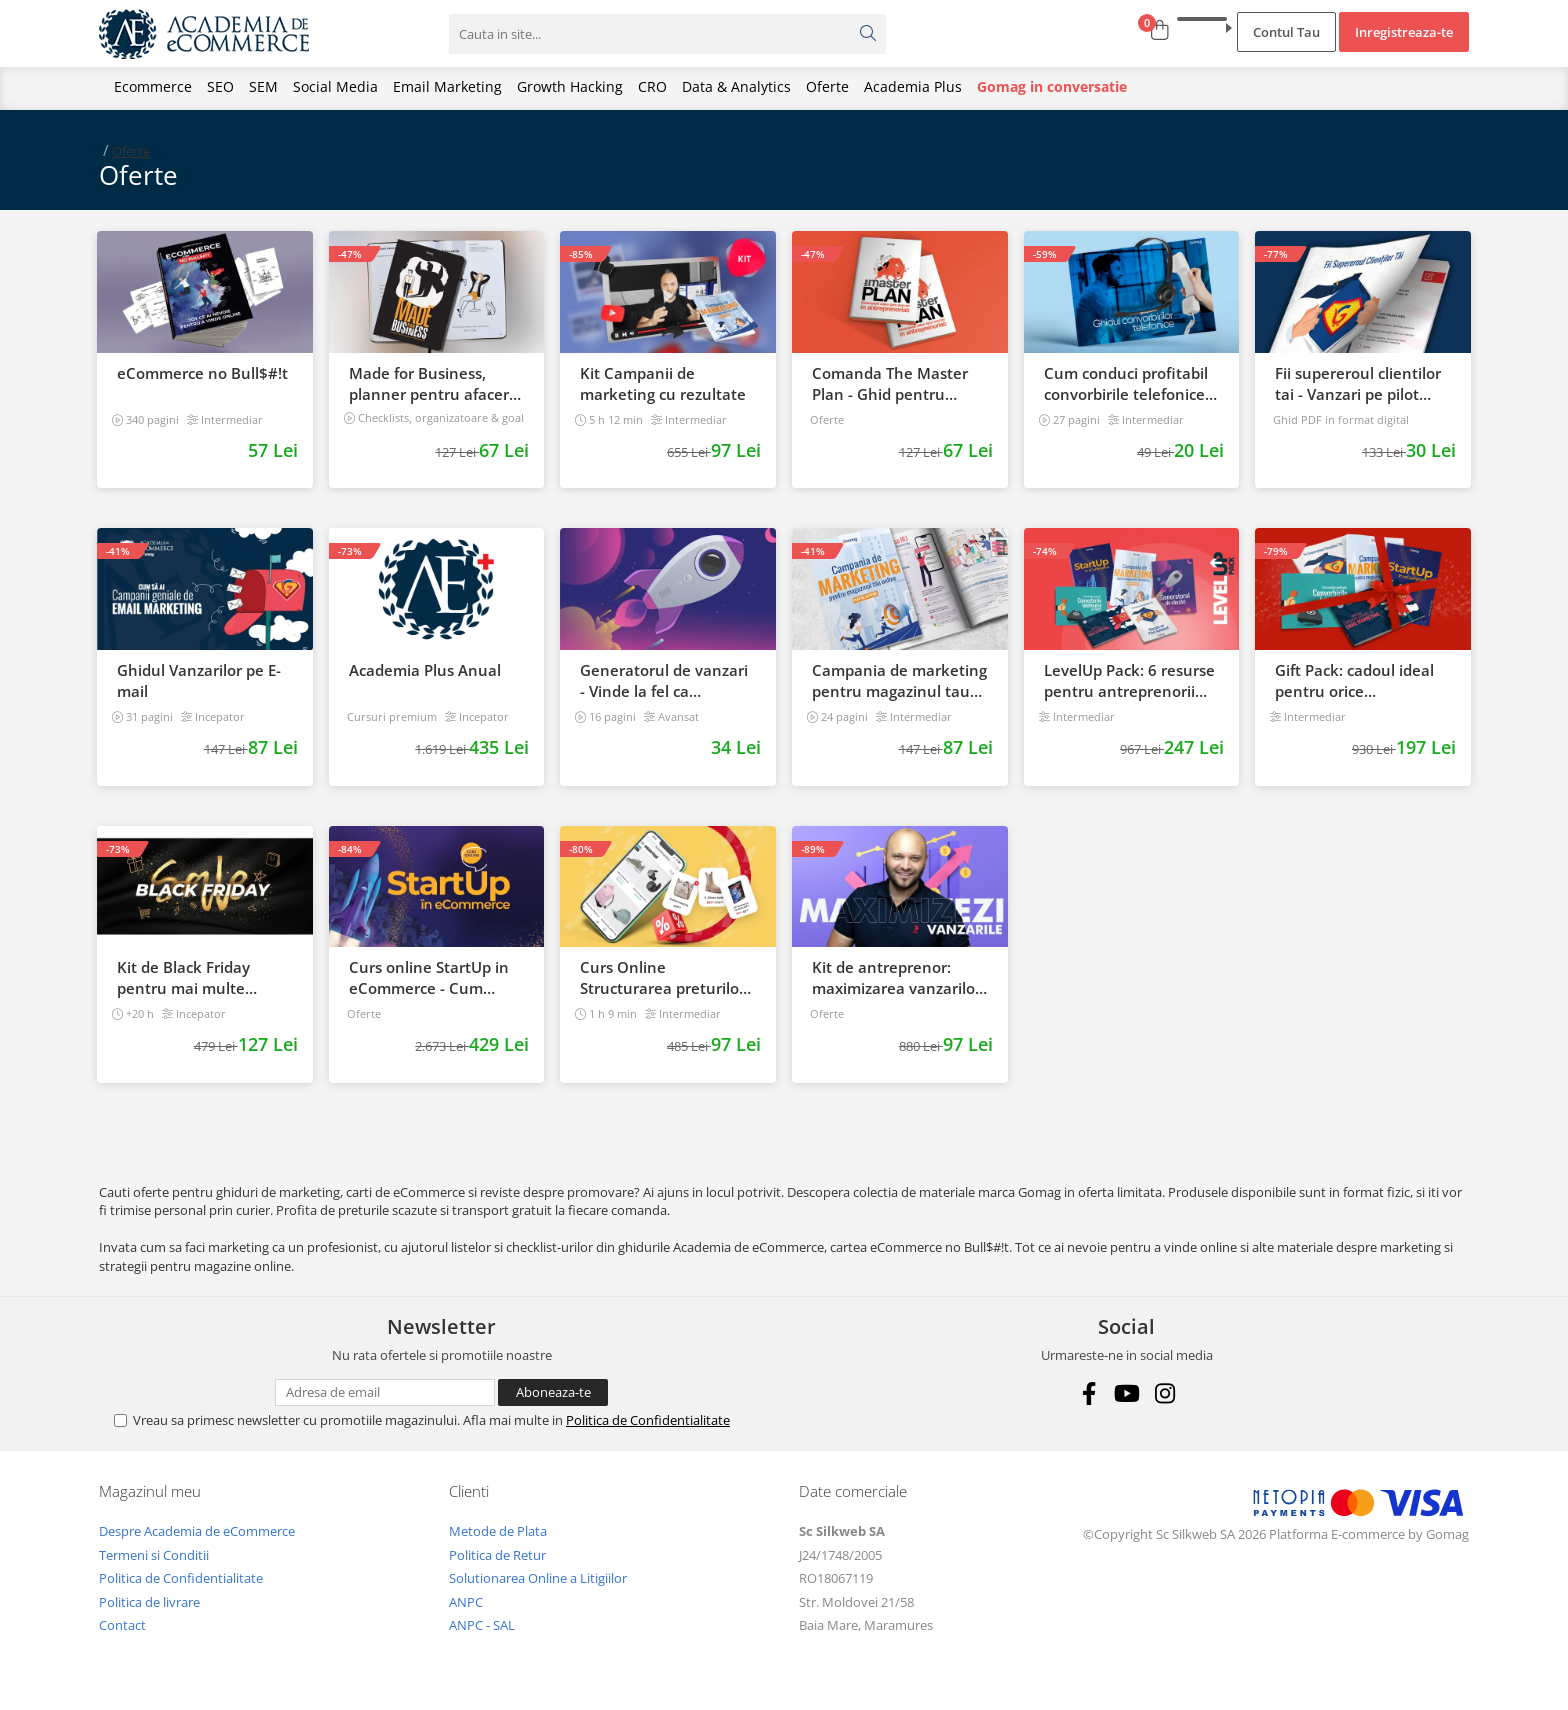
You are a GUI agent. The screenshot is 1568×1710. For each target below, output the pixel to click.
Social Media (335, 86)
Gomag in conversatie (1052, 86)
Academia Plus (913, 86)
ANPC (466, 1602)
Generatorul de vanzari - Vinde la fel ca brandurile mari (664, 681)
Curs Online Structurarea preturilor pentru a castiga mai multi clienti (662, 978)
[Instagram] (1164, 1393)
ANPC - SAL (482, 1625)
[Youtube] (1126, 1393)
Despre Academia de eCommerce (197, 1531)
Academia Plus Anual (425, 670)
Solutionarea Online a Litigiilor (538, 1578)
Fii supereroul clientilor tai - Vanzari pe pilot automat (1358, 384)
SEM (263, 86)
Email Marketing (447, 86)
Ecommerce (153, 86)
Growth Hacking (570, 86)
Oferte (827, 86)
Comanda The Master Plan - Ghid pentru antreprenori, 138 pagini (890, 384)
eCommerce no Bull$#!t (202, 373)
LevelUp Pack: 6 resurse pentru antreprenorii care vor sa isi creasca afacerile (1129, 681)
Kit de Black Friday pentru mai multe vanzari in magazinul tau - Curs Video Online (201, 978)
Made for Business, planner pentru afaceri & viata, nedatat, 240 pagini (431, 384)
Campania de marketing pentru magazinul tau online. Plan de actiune (899, 681)
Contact (122, 1625)
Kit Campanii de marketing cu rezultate (663, 383)
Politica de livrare (149, 1602)
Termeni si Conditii (154, 1555)
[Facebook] (1088, 1393)
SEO (220, 86)
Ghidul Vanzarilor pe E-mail (199, 680)
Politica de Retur (497, 1555)
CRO (652, 86)
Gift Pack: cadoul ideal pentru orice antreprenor (1354, 681)
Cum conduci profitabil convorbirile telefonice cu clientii (1126, 384)
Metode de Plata (498, 1531)
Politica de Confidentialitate (648, 1420)
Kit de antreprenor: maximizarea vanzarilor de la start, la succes (896, 978)
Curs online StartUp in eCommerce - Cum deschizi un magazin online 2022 (429, 978)
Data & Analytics (736, 86)
